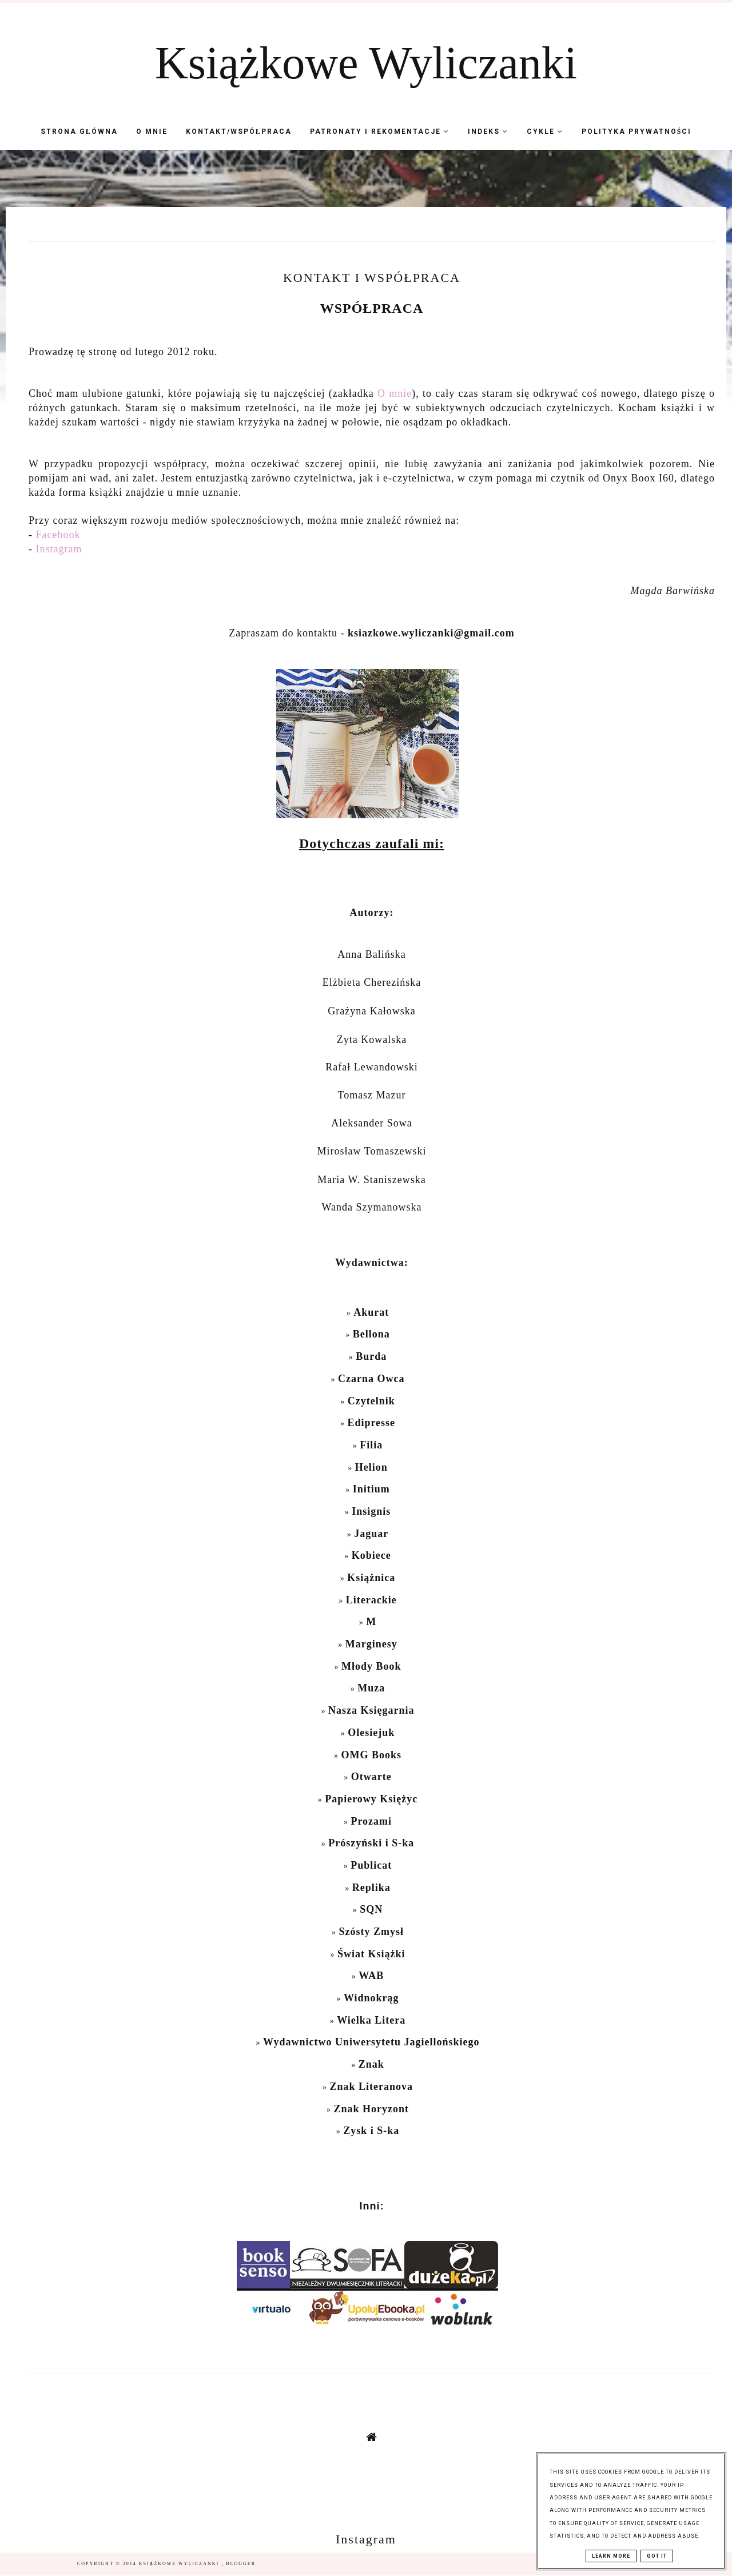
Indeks (488, 132)
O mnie (152, 132)
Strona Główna (79, 132)
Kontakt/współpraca (239, 132)
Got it (657, 2556)
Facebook (58, 534)
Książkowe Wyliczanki (366, 63)
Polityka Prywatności (637, 132)
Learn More (611, 2556)
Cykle (545, 132)
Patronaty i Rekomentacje (379, 132)
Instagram (59, 549)
